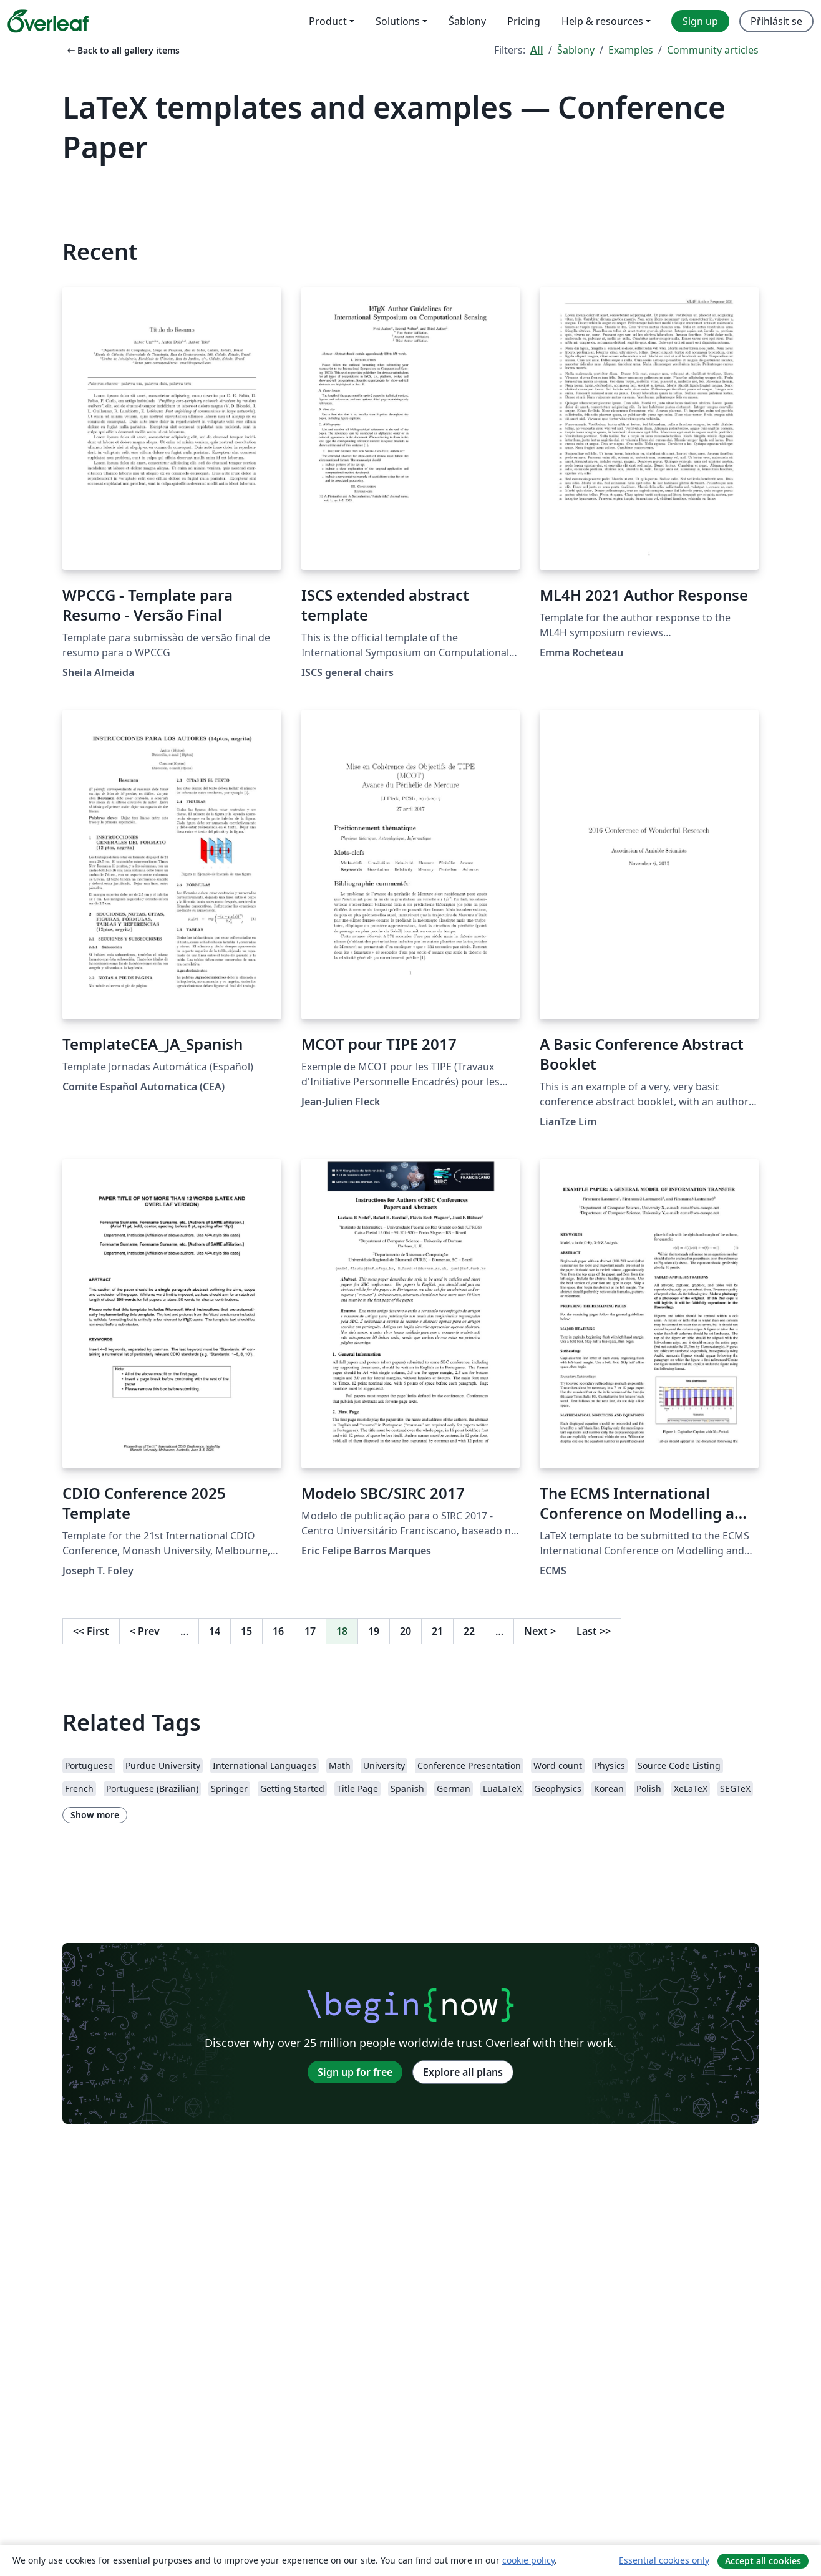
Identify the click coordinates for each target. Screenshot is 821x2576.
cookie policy (528, 2560)
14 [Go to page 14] (214, 1631)
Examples (630, 50)
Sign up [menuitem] (700, 21)
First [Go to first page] (91, 1631)
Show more (94, 1815)
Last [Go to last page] (593, 1631)
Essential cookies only (664, 2560)
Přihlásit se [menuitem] (776, 21)
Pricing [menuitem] (523, 21)
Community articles (713, 50)
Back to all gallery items (122, 50)
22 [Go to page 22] (469, 1631)
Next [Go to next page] (540, 1631)
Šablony (576, 50)
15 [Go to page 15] (246, 1631)
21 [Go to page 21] (437, 1631)
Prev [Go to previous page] (145, 1631)
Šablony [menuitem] (467, 21)
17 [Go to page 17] (310, 1631)
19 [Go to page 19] (373, 1631)
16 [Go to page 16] (278, 1631)
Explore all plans (463, 2072)
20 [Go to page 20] (405, 1631)
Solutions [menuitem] (398, 21)
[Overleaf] (48, 21)
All (536, 50)
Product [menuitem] (328, 21)
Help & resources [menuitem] (602, 21)
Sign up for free (355, 2072)
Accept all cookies (763, 2561)
